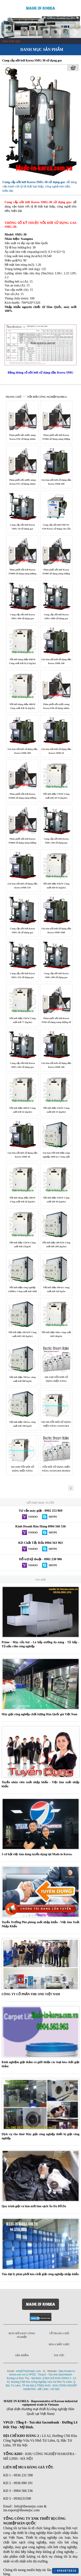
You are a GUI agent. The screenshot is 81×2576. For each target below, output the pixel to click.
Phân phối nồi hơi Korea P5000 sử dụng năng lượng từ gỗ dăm (22, 798)
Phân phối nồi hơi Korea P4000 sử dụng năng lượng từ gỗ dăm (22, 842)
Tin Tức (59, 2355)
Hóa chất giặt (11, 41)
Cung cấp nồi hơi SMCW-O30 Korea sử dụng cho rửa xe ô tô (56, 528)
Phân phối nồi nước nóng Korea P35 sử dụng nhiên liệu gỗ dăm (22, 484)
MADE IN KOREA (40, 8)
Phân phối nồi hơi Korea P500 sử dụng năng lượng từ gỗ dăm (56, 1022)
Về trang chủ (59, 2333)
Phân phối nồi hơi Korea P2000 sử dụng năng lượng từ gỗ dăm (56, 573)
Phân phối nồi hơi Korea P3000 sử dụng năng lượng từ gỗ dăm (22, 573)
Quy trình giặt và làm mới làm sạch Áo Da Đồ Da (34, 2206)
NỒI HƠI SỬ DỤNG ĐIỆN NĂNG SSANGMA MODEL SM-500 (56, 1470)
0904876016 (65, 2570)
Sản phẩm (22, 2355)
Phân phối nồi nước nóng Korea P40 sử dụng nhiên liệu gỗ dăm (56, 708)
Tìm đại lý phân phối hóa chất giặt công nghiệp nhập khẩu (40, 2274)
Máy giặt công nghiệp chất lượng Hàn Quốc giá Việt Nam (39, 1714)
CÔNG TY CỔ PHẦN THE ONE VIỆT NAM (31, 1994)
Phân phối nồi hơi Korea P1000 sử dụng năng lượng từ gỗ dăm (56, 439)
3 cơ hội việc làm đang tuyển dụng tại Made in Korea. (37, 1854)
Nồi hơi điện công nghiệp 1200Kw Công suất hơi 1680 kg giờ (22, 1291)
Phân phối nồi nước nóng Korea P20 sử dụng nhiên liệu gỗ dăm (22, 439)
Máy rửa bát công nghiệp (22, 2335)
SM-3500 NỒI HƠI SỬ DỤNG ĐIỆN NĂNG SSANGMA (22, 1470)
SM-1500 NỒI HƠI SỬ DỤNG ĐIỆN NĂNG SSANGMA (56, 1381)
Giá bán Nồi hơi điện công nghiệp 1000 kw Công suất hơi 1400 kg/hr (56, 1156)
